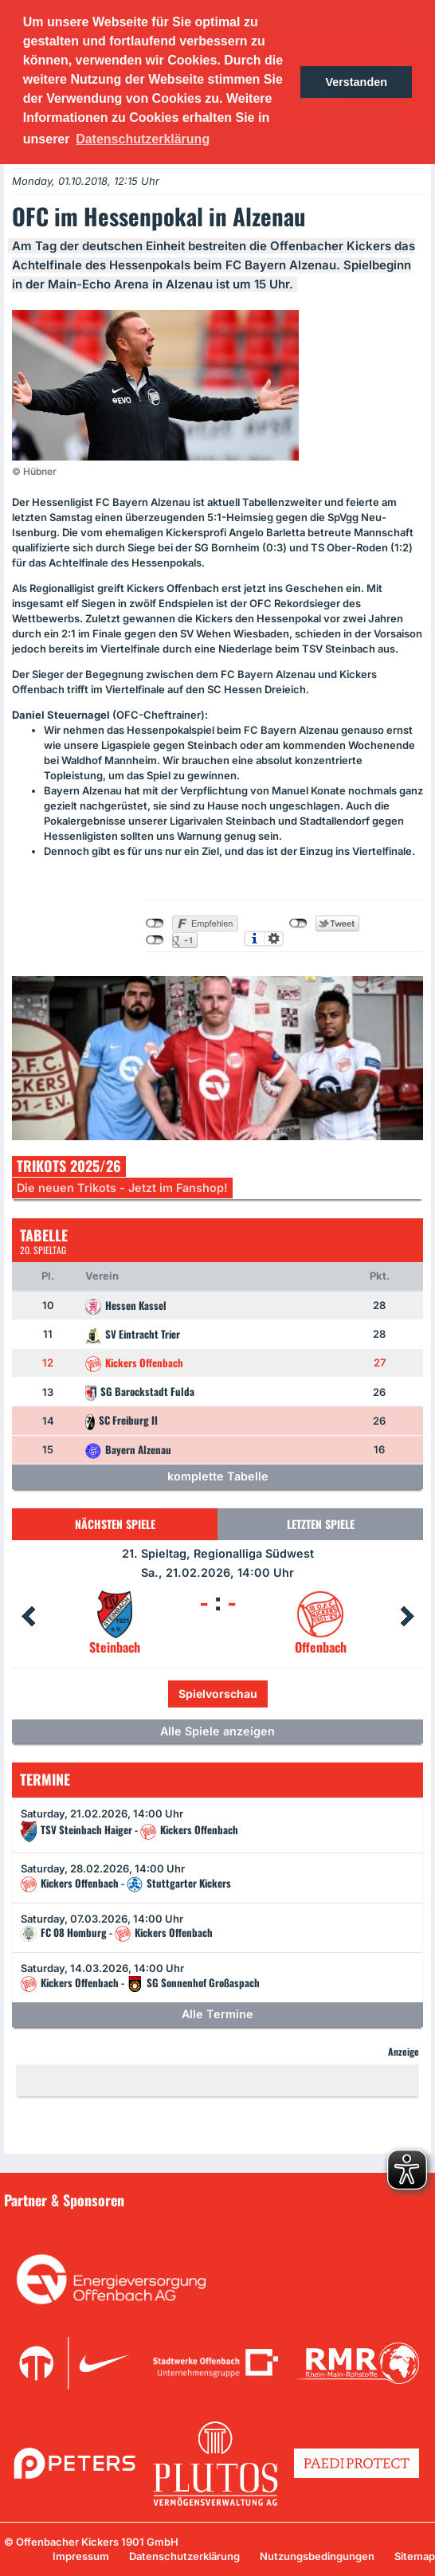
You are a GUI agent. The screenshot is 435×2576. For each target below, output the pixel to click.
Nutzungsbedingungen (317, 2556)
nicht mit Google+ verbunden (155, 940)
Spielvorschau (217, 1693)
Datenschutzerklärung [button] (143, 139)
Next (407, 1617)
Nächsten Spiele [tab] (115, 1523)
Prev (28, 1617)
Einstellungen (274, 939)
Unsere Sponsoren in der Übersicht (103, 2222)
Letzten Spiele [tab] (321, 1523)
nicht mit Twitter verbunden (298, 923)
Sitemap (414, 2556)
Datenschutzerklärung (184, 2556)
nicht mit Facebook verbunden (155, 923)
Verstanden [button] (356, 82)
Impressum (81, 2556)
